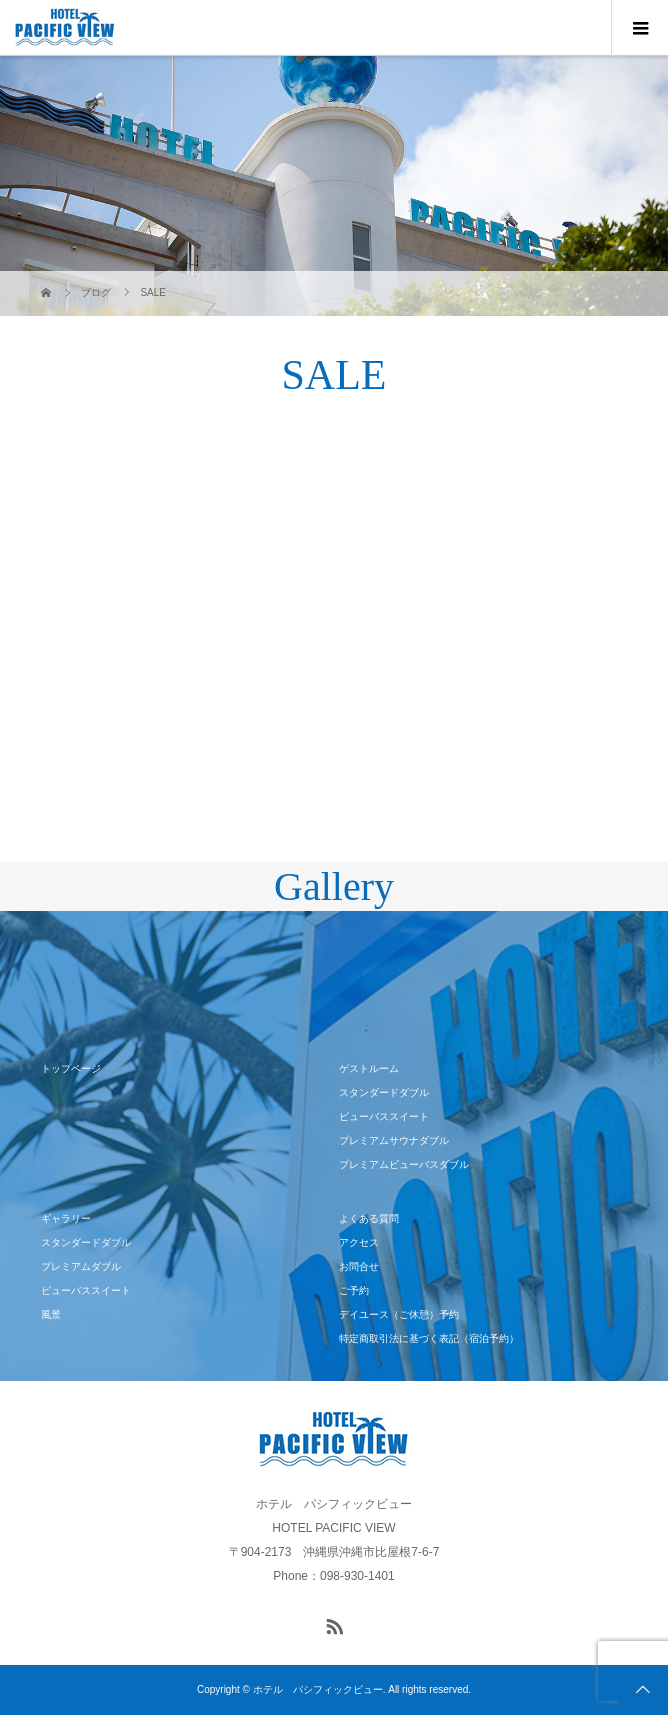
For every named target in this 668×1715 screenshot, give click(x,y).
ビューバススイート (384, 1116)
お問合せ (359, 1266)
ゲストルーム (369, 1068)
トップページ (71, 1068)
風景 (51, 1314)
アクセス (359, 1242)
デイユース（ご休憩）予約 (399, 1314)
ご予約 (354, 1290)
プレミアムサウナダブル (394, 1140)
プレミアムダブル (81, 1266)
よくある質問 (369, 1218)
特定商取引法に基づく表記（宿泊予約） (429, 1338)
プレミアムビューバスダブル (404, 1164)
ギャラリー (66, 1218)
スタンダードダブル (384, 1092)
